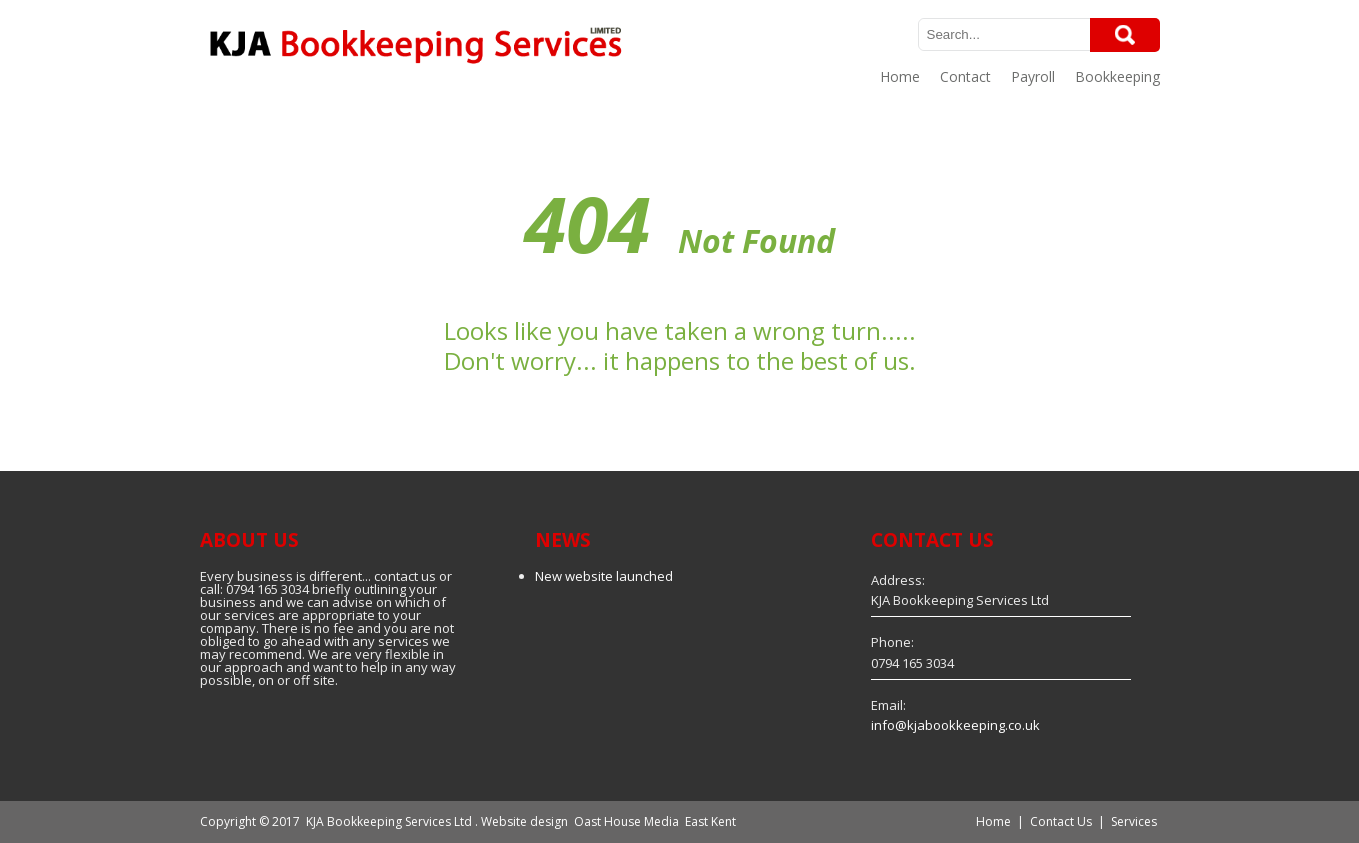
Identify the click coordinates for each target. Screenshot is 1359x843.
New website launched (604, 576)
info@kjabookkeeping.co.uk (955, 725)
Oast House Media (626, 821)
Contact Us (1061, 821)
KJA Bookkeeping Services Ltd (389, 821)
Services (1134, 821)
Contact (965, 76)
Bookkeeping (1117, 76)
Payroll (1033, 76)
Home (900, 76)
